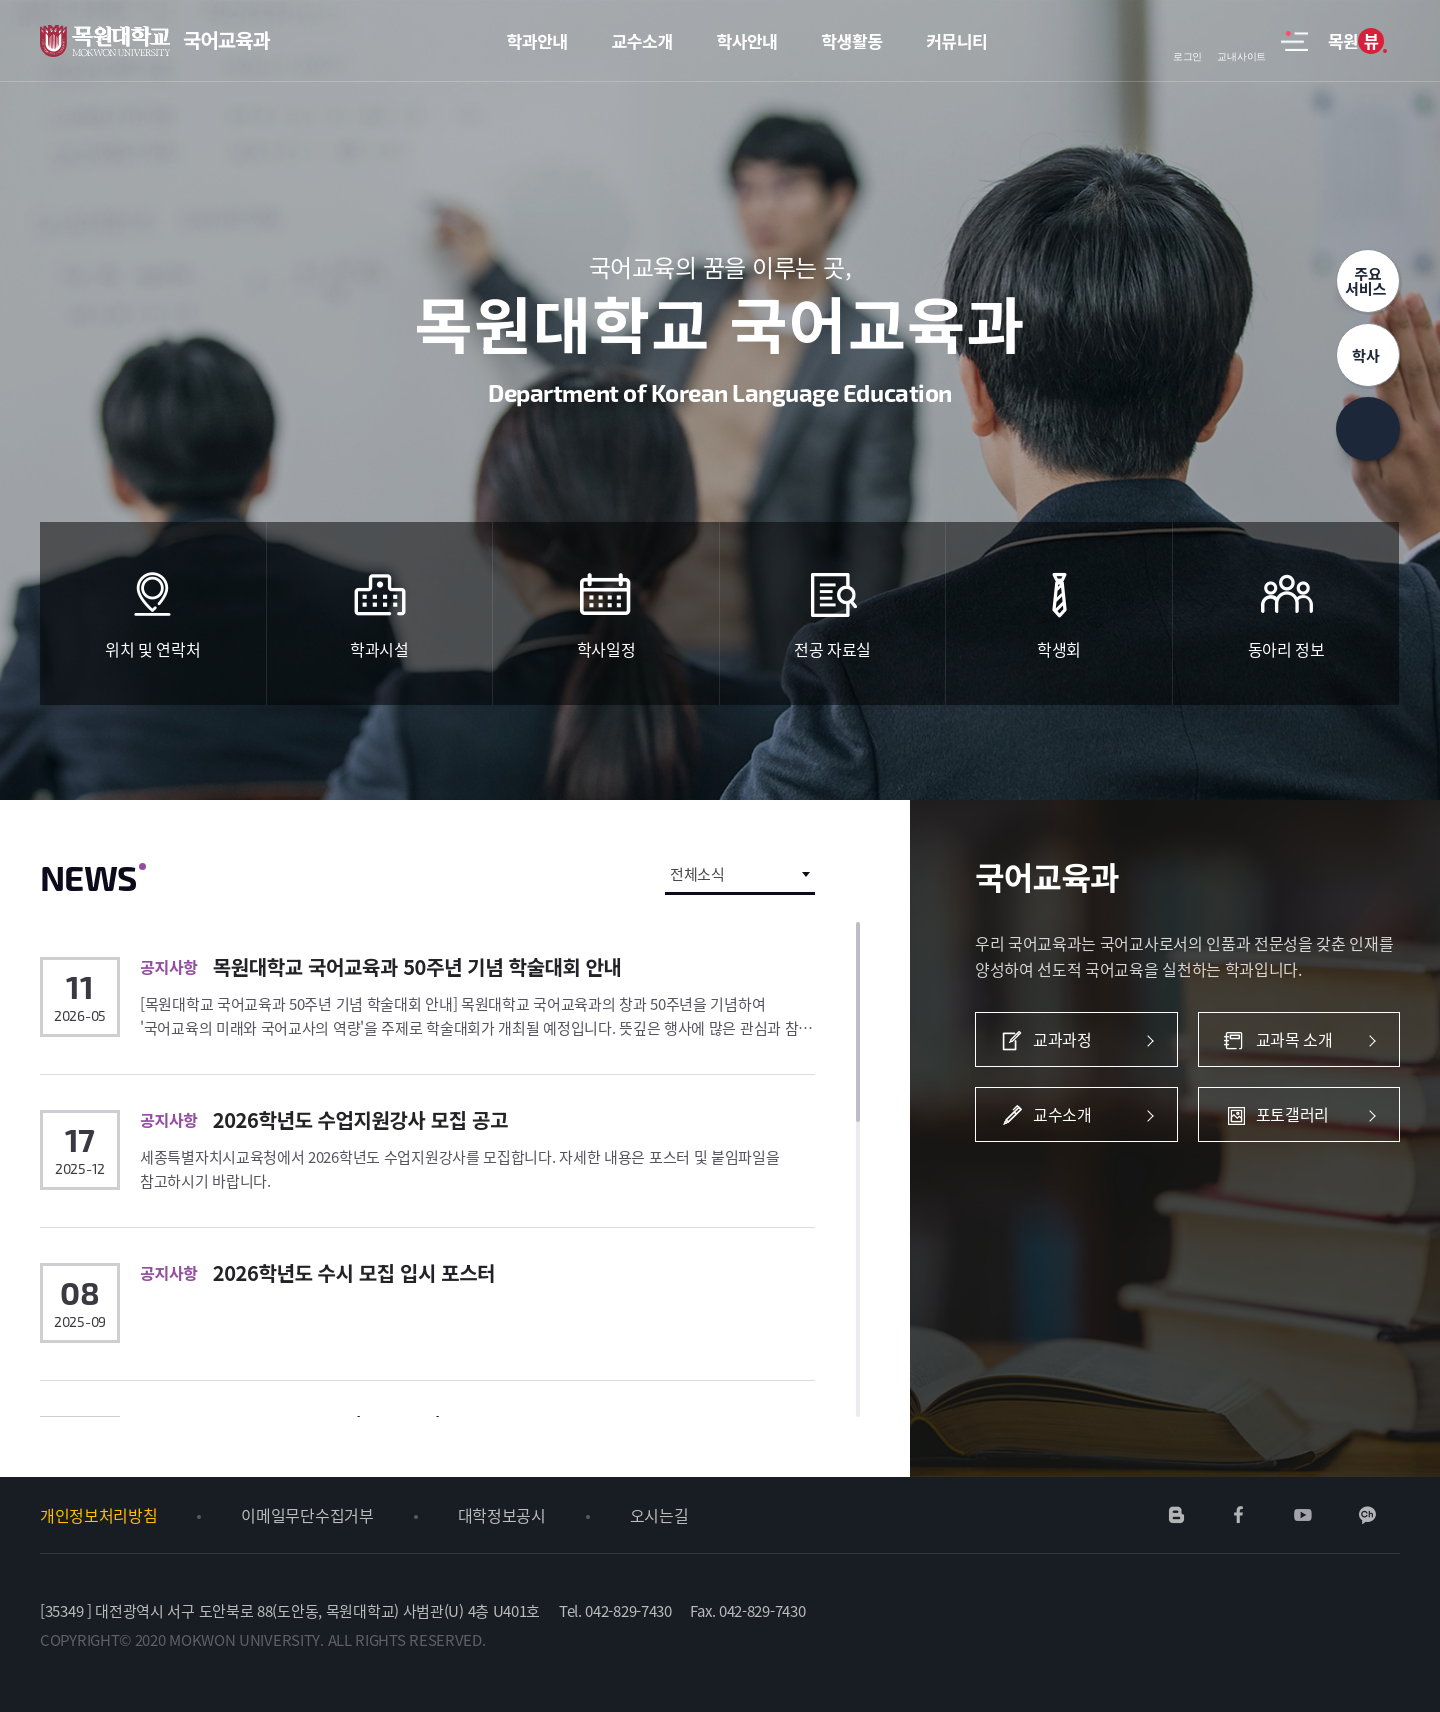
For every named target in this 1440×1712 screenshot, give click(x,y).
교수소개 (1077, 1115)
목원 (1356, 41)
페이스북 (1239, 1515)
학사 (1368, 355)
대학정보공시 (502, 1515)
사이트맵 (1294, 52)
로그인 (1187, 41)
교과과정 (1077, 1040)
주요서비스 (1368, 281)
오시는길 (659, 1515)
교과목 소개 (1300, 1040)
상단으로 (1368, 429)
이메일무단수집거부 (307, 1515)
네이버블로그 (1177, 1515)
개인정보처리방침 (98, 1515)
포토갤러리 (1300, 1115)
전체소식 (697, 874)
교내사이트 (1241, 41)
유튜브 (1302, 1515)
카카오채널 (1367, 1515)
